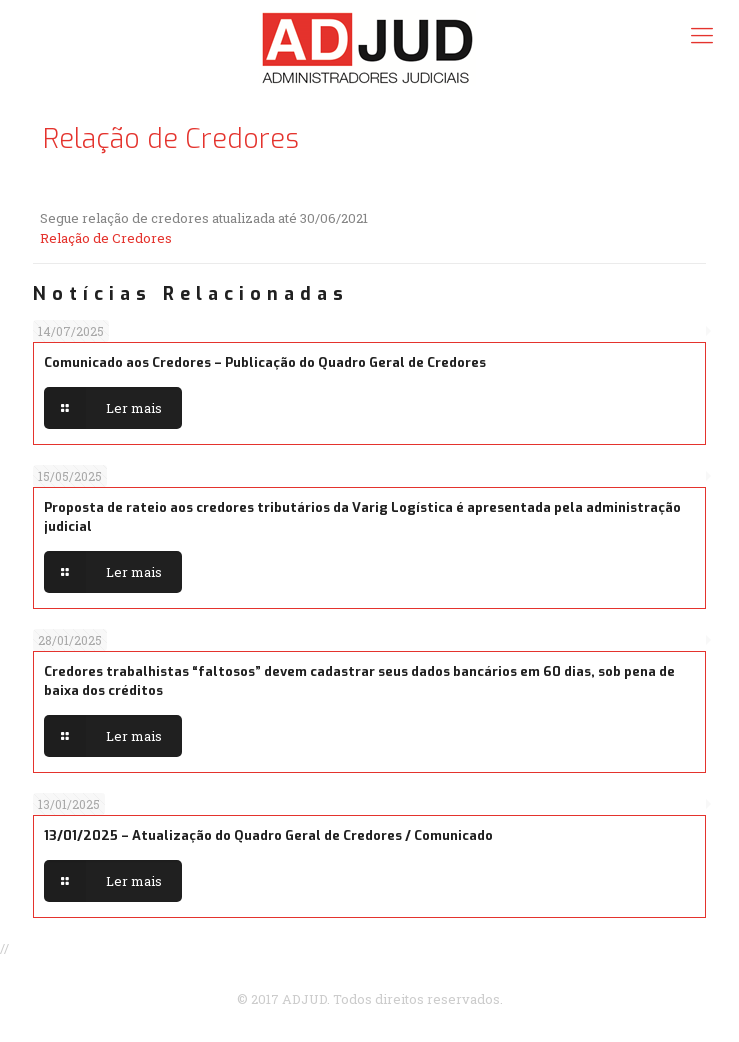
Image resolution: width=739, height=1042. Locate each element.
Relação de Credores (106, 238)
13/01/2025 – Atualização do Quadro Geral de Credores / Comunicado (268, 835)
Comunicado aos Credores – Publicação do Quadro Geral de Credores (265, 362)
